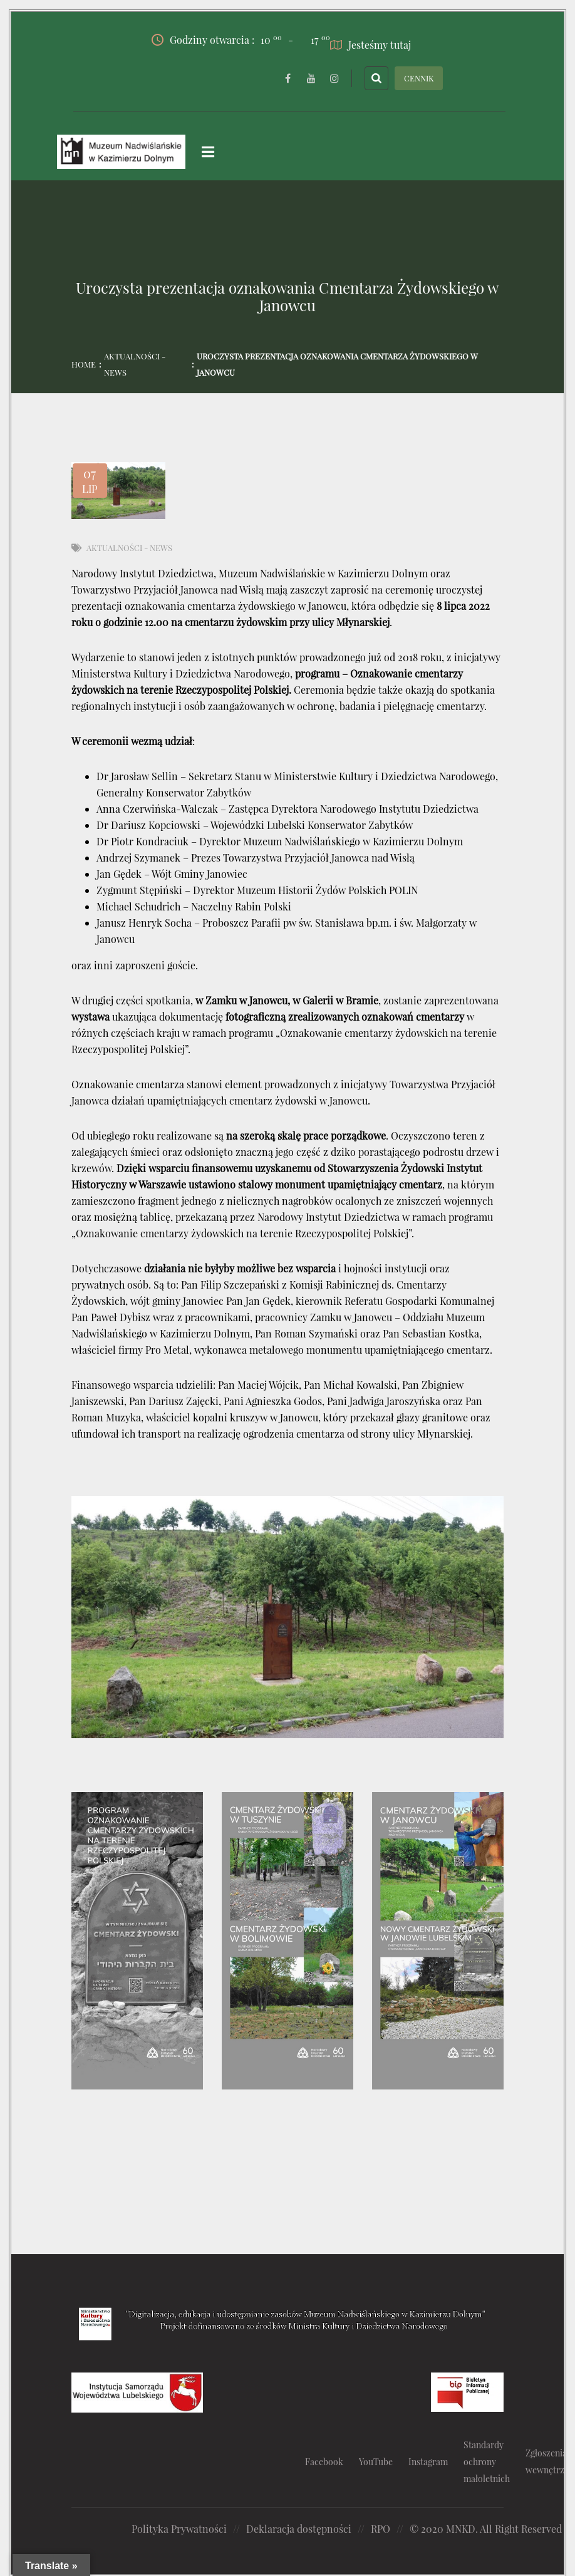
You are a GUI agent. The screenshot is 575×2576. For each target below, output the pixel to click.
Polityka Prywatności (179, 2528)
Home (83, 364)
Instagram (428, 2461)
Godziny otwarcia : (217, 39)
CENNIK (419, 77)
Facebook (324, 2461)
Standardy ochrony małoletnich (487, 2461)
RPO (380, 2528)
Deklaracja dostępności (298, 2528)
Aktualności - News (134, 364)
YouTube (376, 2461)
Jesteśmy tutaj (370, 44)
